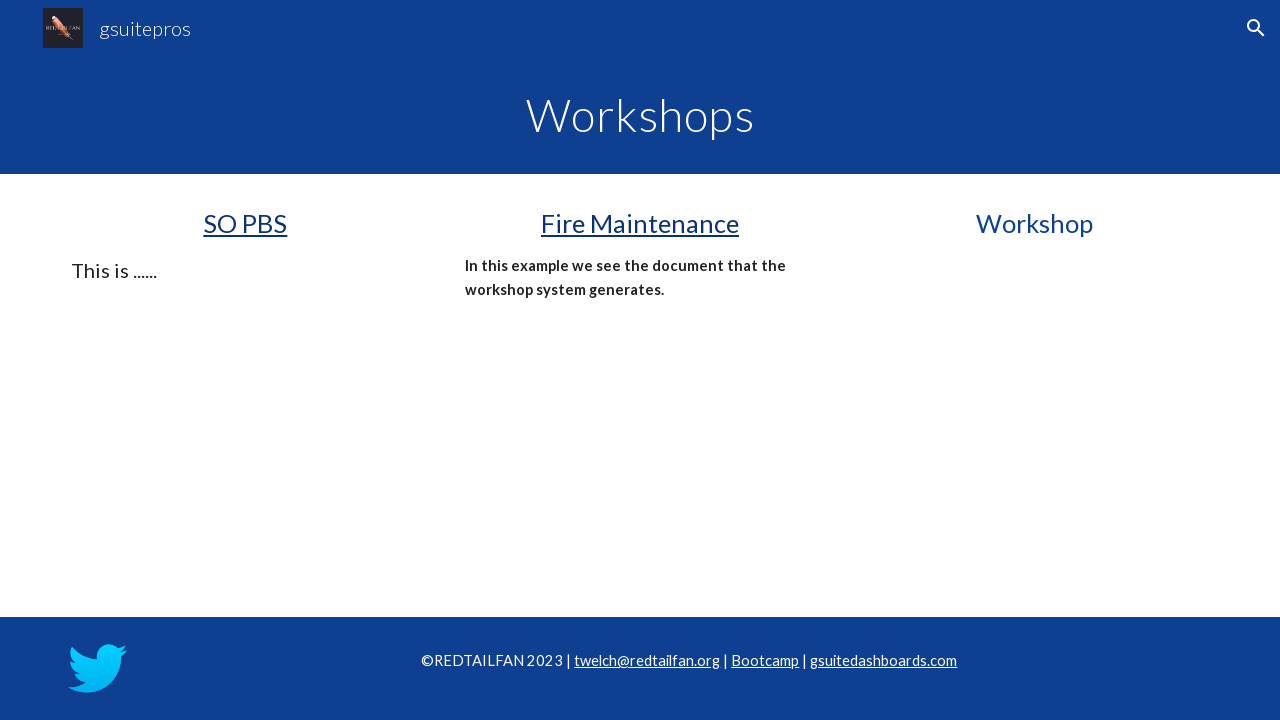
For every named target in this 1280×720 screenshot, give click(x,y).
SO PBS (245, 223)
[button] (1256, 28)
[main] (640, 115)
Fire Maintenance (640, 223)
